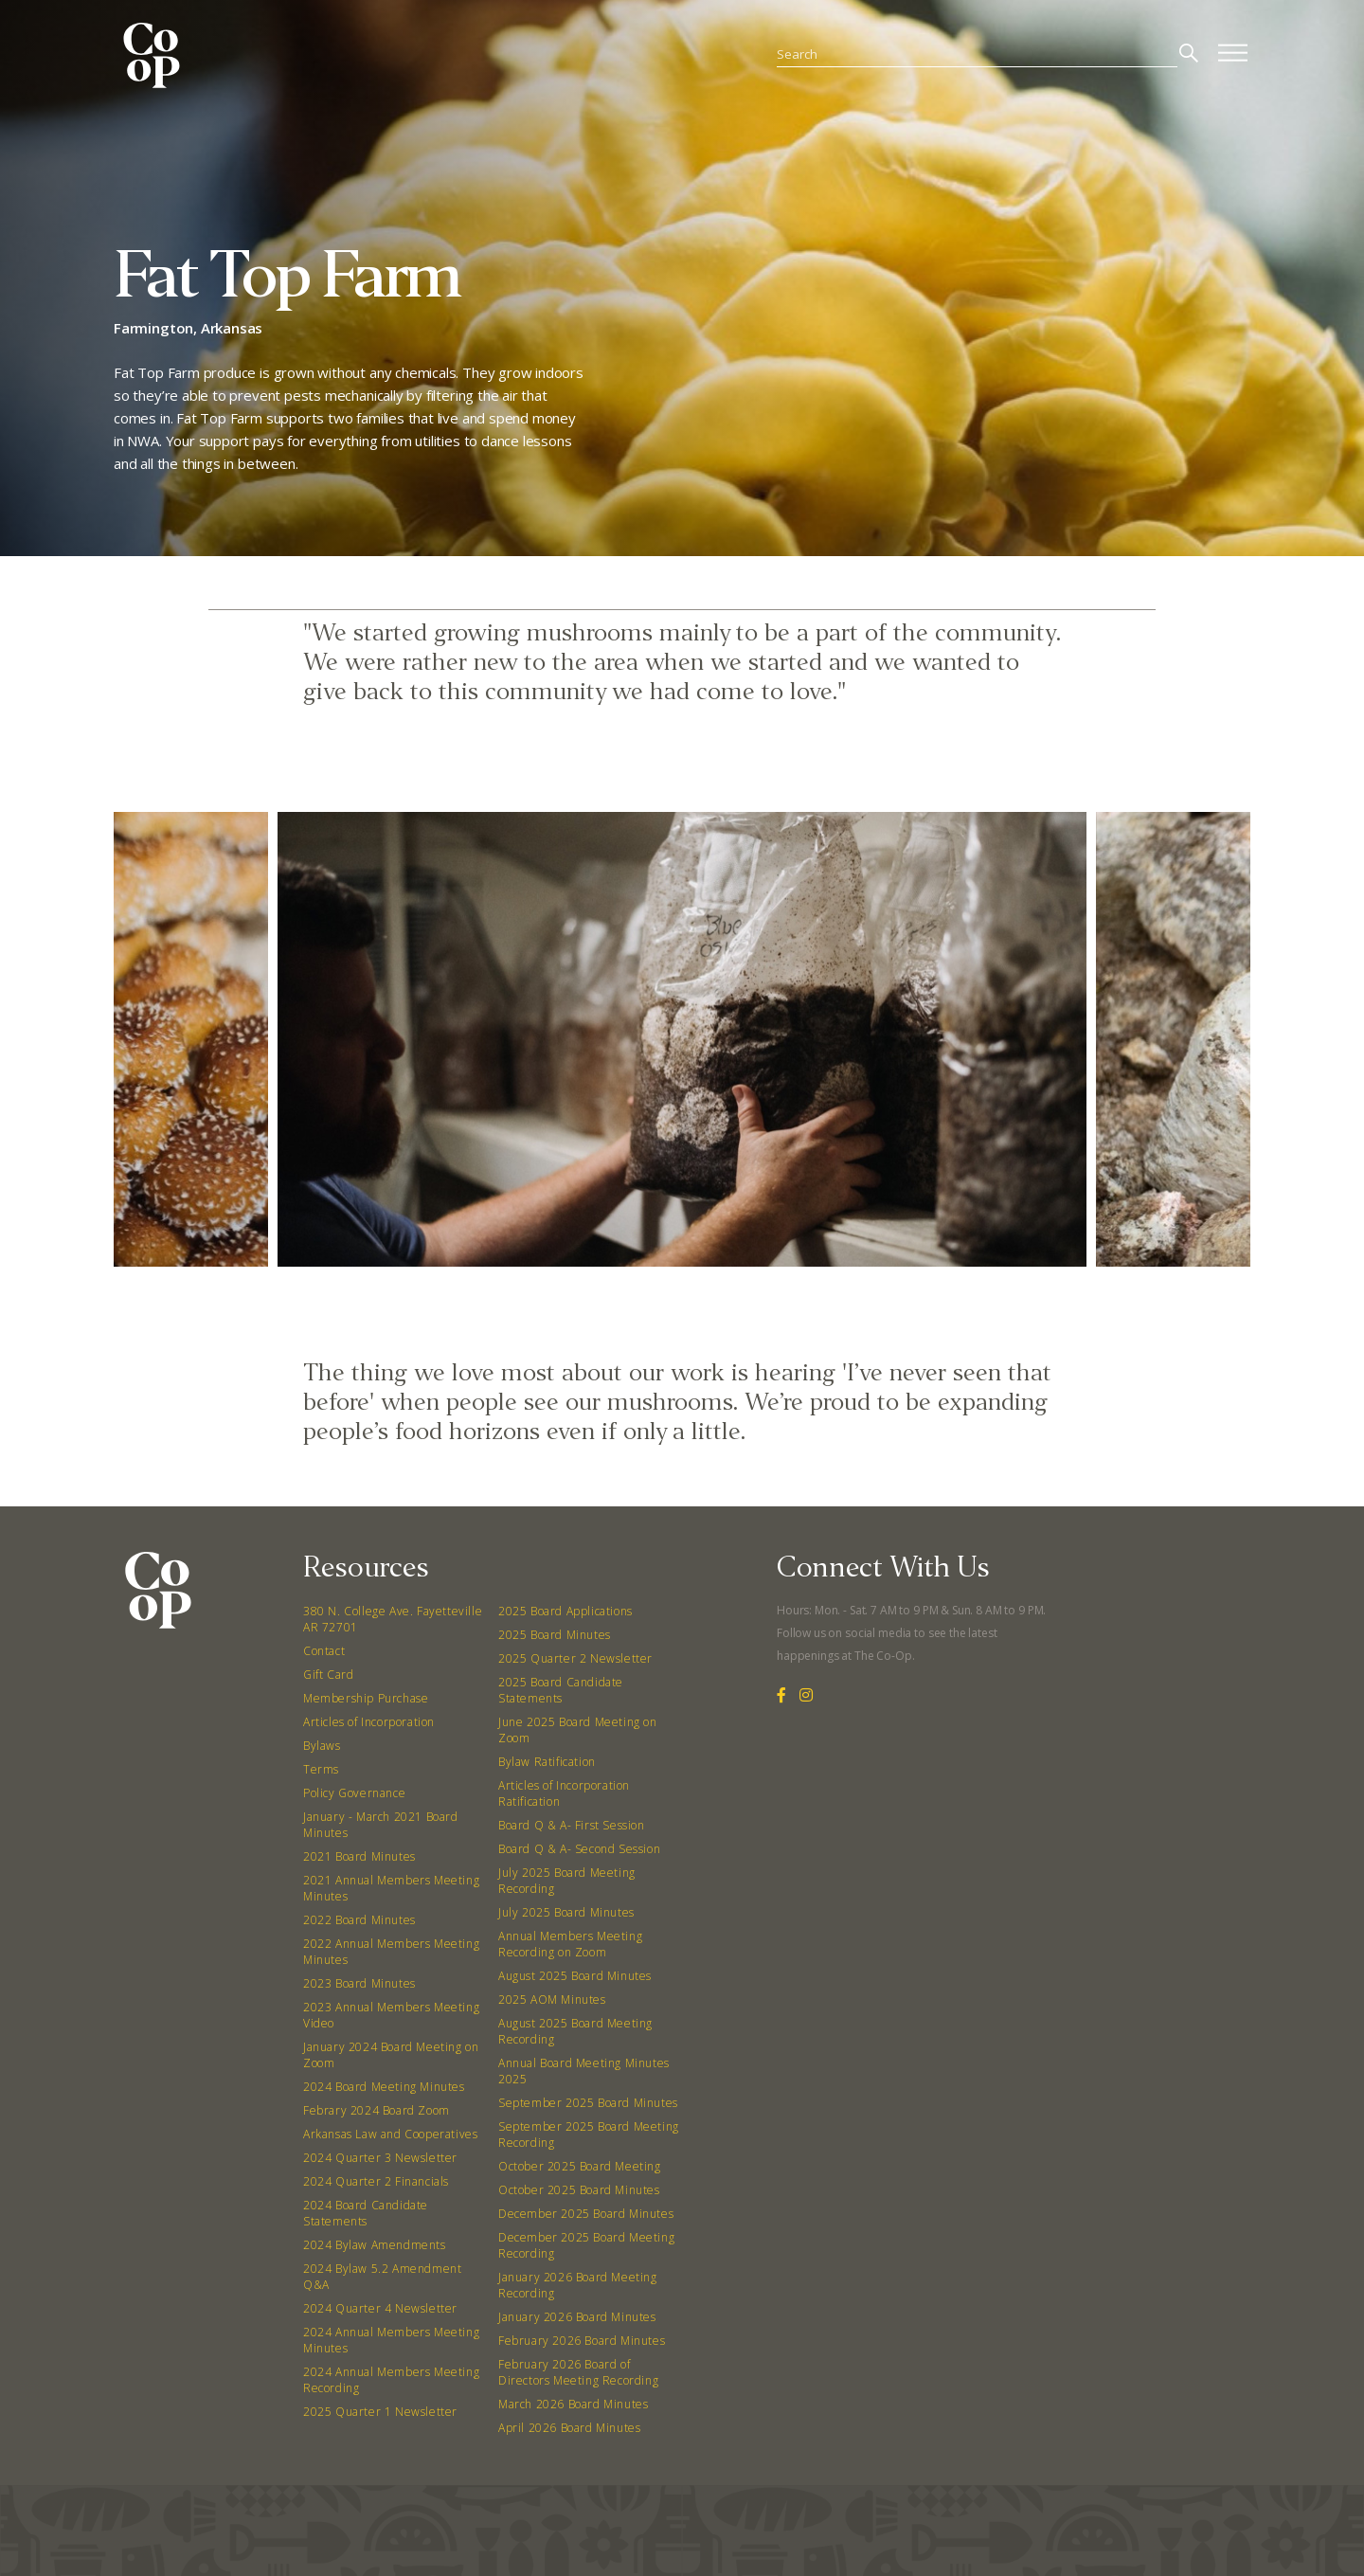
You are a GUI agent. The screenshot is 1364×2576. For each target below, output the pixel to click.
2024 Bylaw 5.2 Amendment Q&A (382, 2277)
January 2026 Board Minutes (577, 2317)
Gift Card (328, 1674)
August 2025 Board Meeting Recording (575, 2031)
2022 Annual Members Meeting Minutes (391, 1952)
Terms (321, 1769)
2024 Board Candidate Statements (365, 2213)
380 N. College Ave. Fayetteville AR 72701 (392, 1619)
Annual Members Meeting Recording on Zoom (570, 1944)
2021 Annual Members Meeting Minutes (391, 1888)
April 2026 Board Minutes (569, 2428)
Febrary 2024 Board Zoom (376, 2110)
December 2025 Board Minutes (585, 2214)
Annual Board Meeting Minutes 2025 (584, 2071)
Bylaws (322, 1746)
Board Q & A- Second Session (579, 1849)
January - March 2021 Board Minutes (380, 1825)
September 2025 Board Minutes (588, 2103)
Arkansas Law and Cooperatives (390, 2134)
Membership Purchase (365, 1698)
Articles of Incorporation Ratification (564, 1793)
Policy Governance (354, 1793)
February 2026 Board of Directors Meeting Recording (578, 2372)
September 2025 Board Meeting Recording (588, 2134)
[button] (617, 1291)
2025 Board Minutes (554, 1635)
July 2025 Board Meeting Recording (567, 1880)
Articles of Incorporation (369, 1722)
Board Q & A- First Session (571, 1825)
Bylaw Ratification (547, 1762)
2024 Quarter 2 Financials (376, 2181)
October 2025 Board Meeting (579, 2166)
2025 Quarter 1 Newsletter (380, 2412)
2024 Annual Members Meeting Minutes (391, 2340)
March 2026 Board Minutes (573, 2404)
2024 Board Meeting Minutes (384, 2087)
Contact (324, 1651)
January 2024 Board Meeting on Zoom (390, 2055)
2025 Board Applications (565, 1611)
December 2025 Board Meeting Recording (586, 2245)
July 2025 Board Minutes (566, 1912)
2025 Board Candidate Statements (560, 1690)
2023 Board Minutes (359, 1983)
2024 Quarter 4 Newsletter (380, 2308)
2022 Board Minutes (359, 1920)
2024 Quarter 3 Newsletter (380, 2158)
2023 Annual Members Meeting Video (391, 2015)
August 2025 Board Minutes (575, 1976)
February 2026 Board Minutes (581, 2341)
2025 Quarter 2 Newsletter (575, 1658)
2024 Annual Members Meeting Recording (391, 2380)
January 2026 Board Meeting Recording (577, 2285)
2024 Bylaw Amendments (374, 2245)
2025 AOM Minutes (552, 1999)
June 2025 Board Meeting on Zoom (577, 1730)
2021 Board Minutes (359, 1856)
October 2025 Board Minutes (579, 2190)
